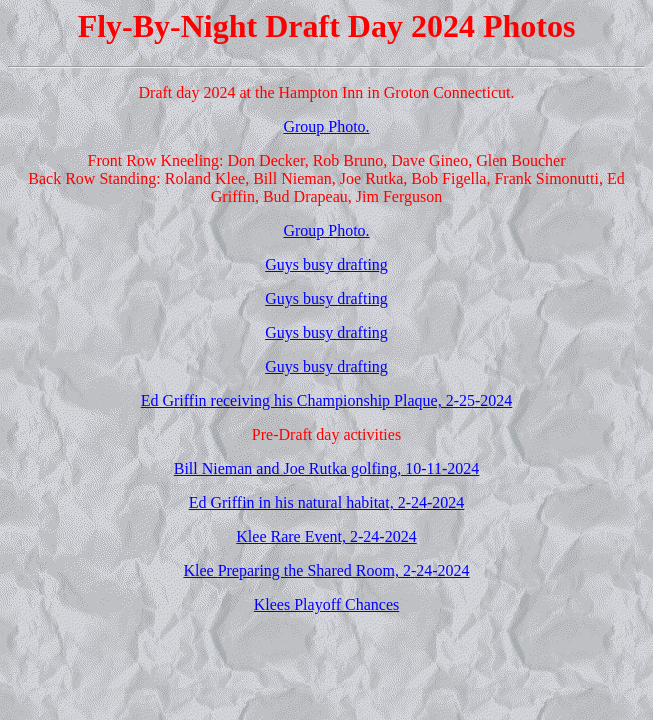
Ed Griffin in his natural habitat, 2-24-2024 (327, 502)
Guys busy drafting (326, 264)
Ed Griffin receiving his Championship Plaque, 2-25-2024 (327, 400)
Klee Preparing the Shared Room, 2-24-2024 (326, 570)
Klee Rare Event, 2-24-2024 (326, 536)
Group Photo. (326, 126)
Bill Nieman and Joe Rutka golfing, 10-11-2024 (327, 468)
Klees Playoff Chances (326, 604)
